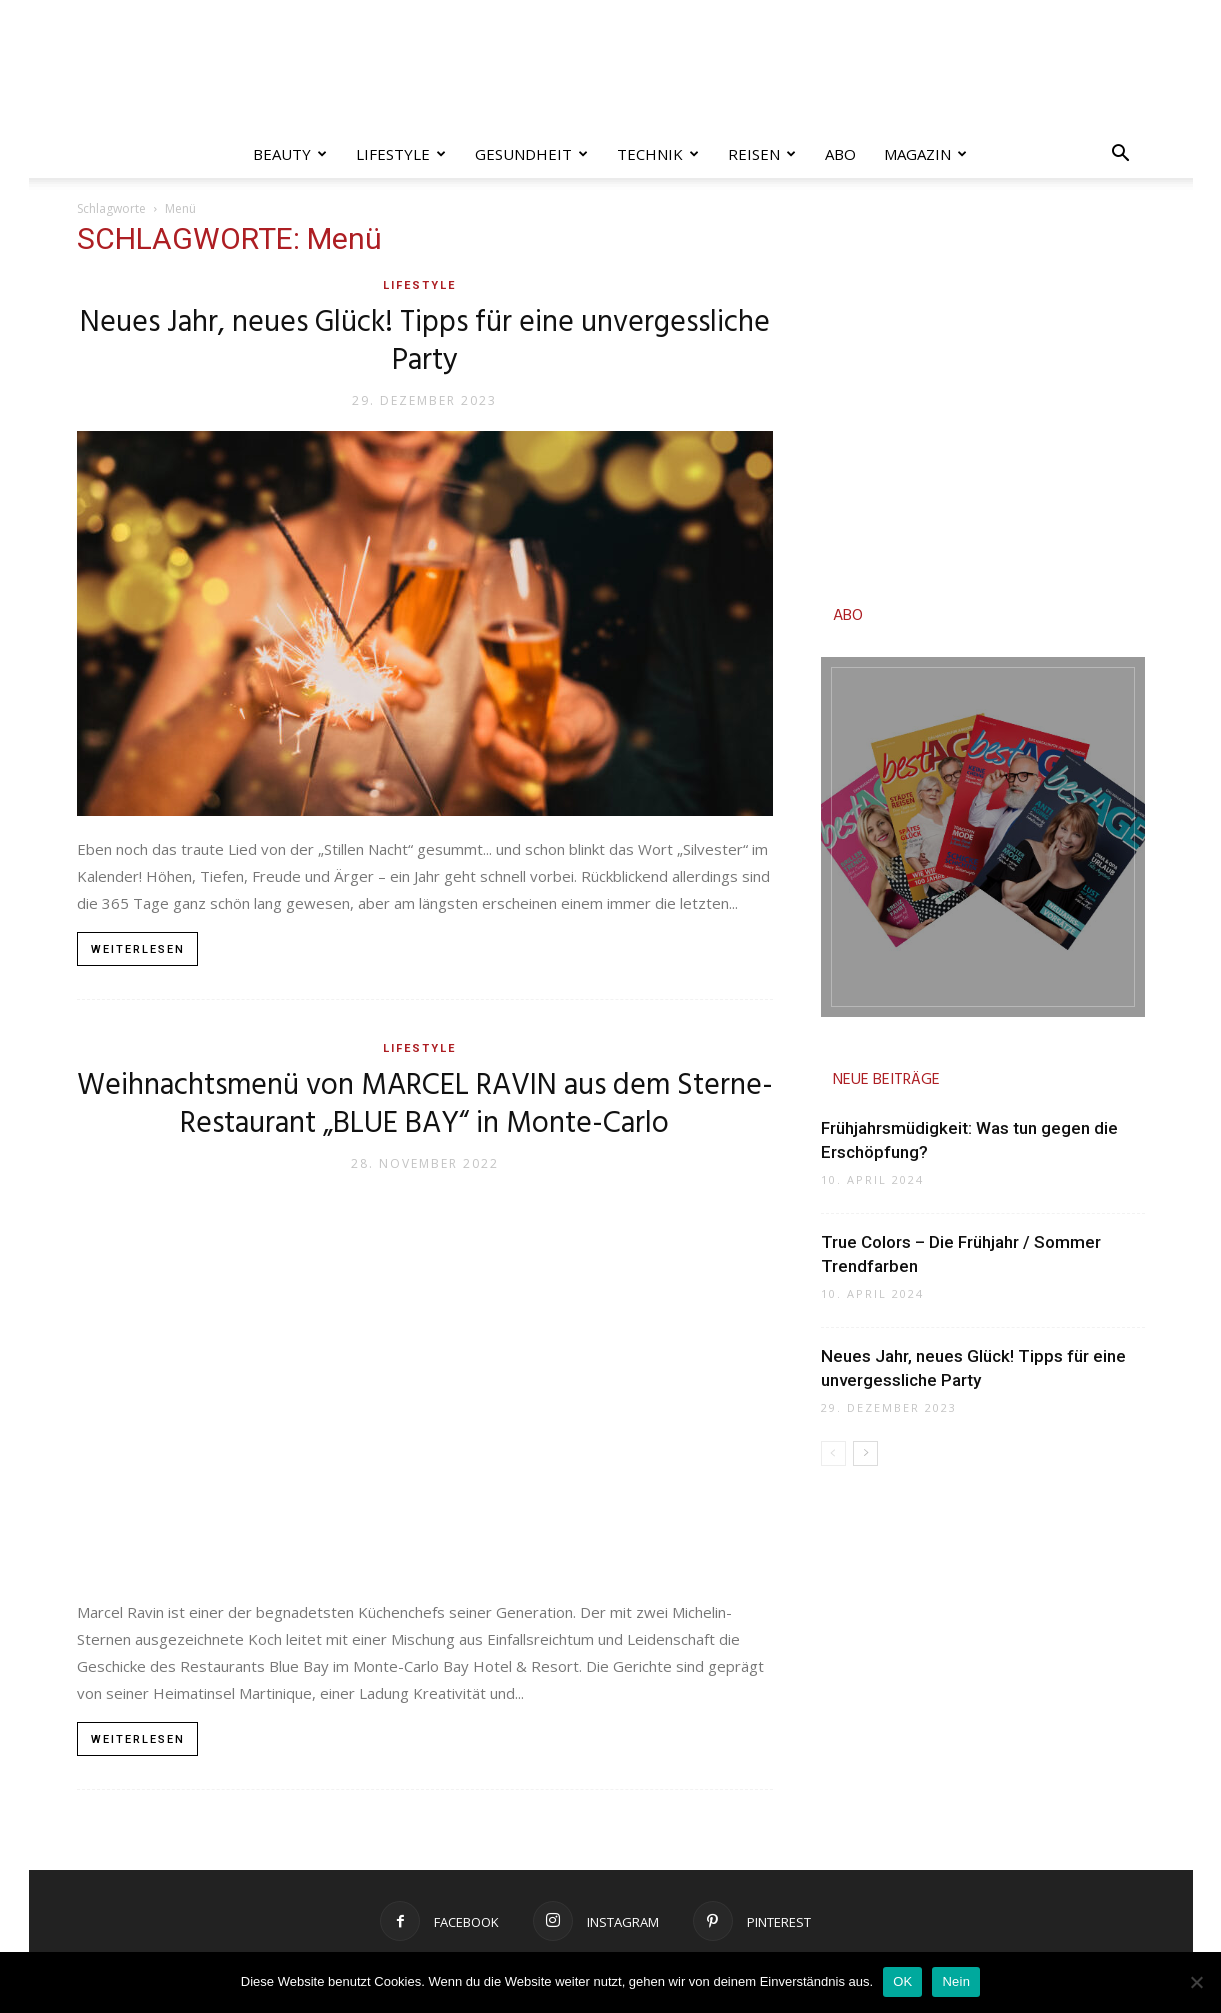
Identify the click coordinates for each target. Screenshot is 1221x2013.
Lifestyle (401, 154)
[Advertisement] (983, 396)
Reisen (762, 154)
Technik (658, 154)
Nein (956, 1981)
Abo (840, 154)
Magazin (925, 154)
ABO (848, 616)
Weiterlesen (138, 949)
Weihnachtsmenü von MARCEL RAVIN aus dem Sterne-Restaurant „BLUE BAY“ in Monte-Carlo (425, 1105)
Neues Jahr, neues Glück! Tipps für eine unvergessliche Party (425, 342)
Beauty (290, 154)
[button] (1121, 155)
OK (902, 1981)
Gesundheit (531, 154)
